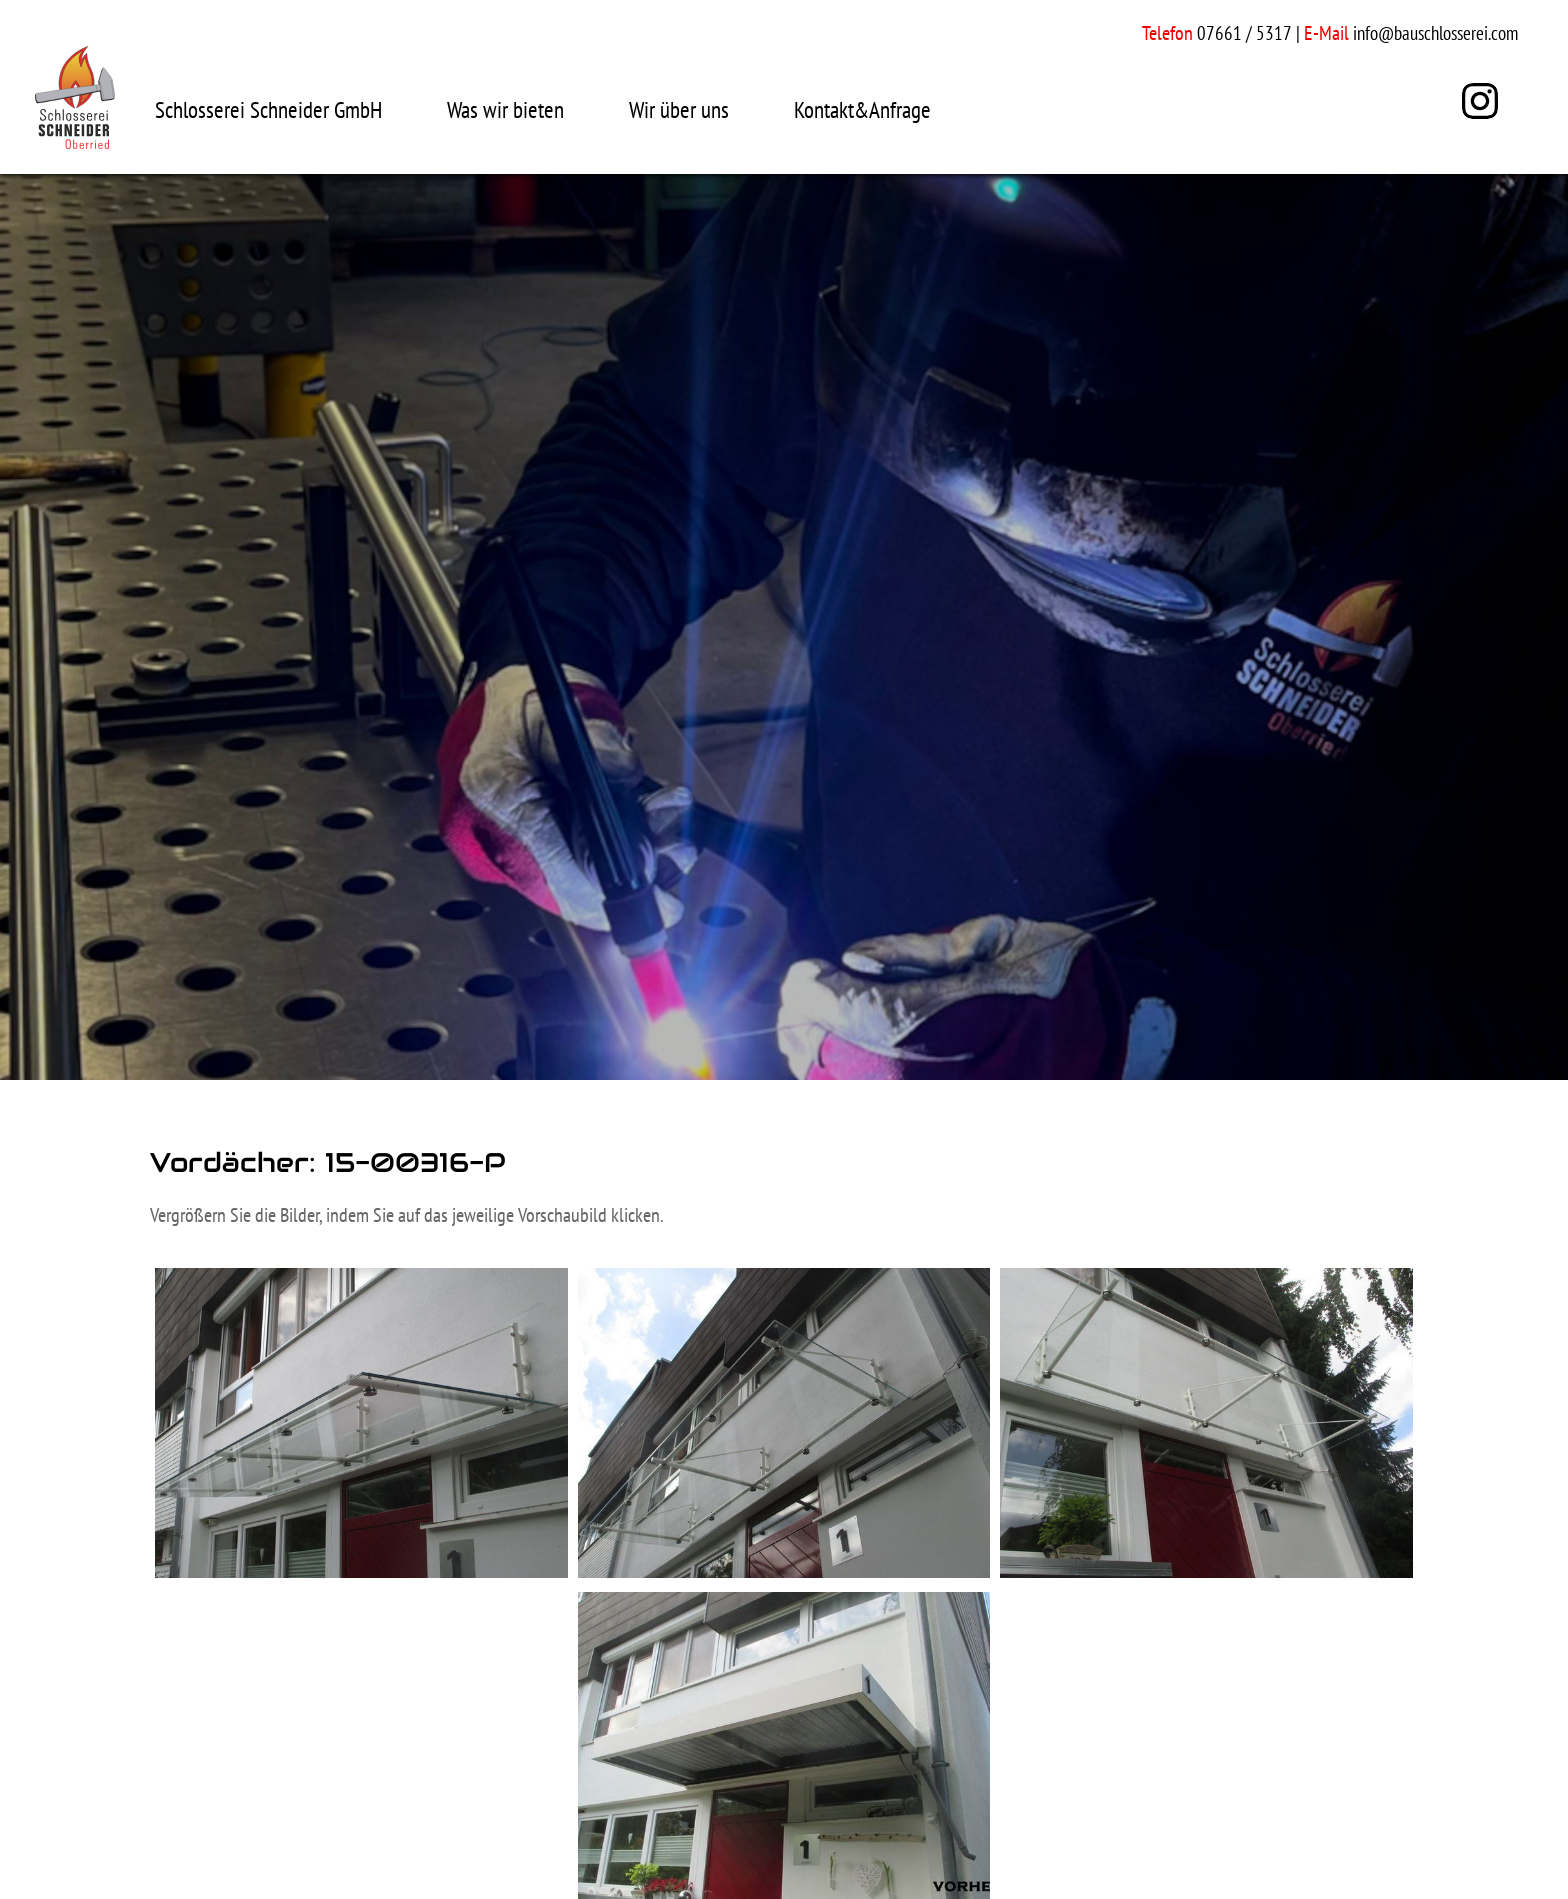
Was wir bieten (505, 109)
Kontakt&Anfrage (862, 109)
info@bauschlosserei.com (1435, 33)
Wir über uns (679, 109)
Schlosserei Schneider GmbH (268, 109)
